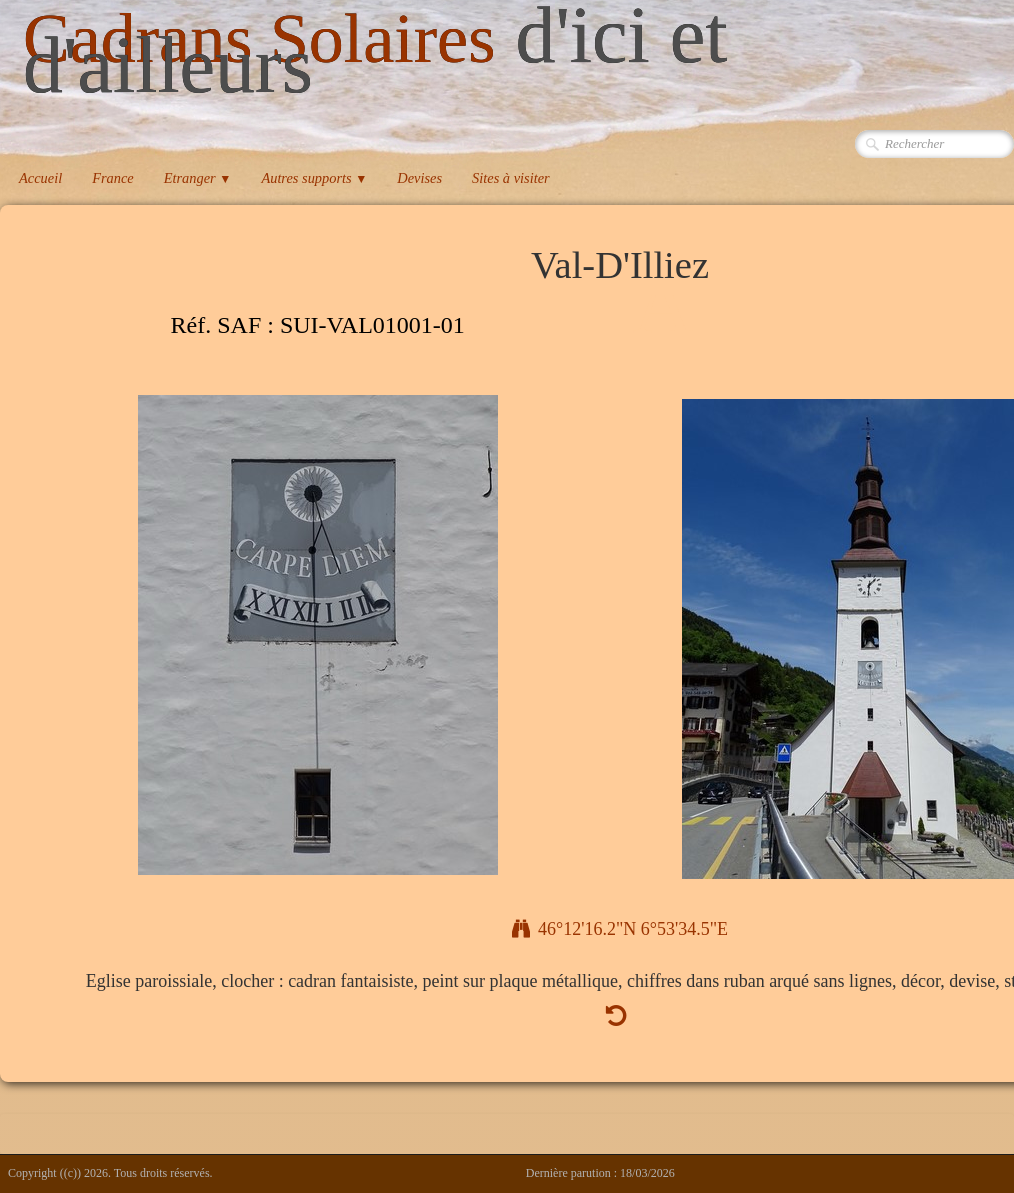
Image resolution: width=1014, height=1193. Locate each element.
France (113, 178)
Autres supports (314, 178)
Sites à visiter (511, 178)
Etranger (198, 178)
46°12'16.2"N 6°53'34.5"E (620, 929)
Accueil (40, 178)
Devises (419, 178)
